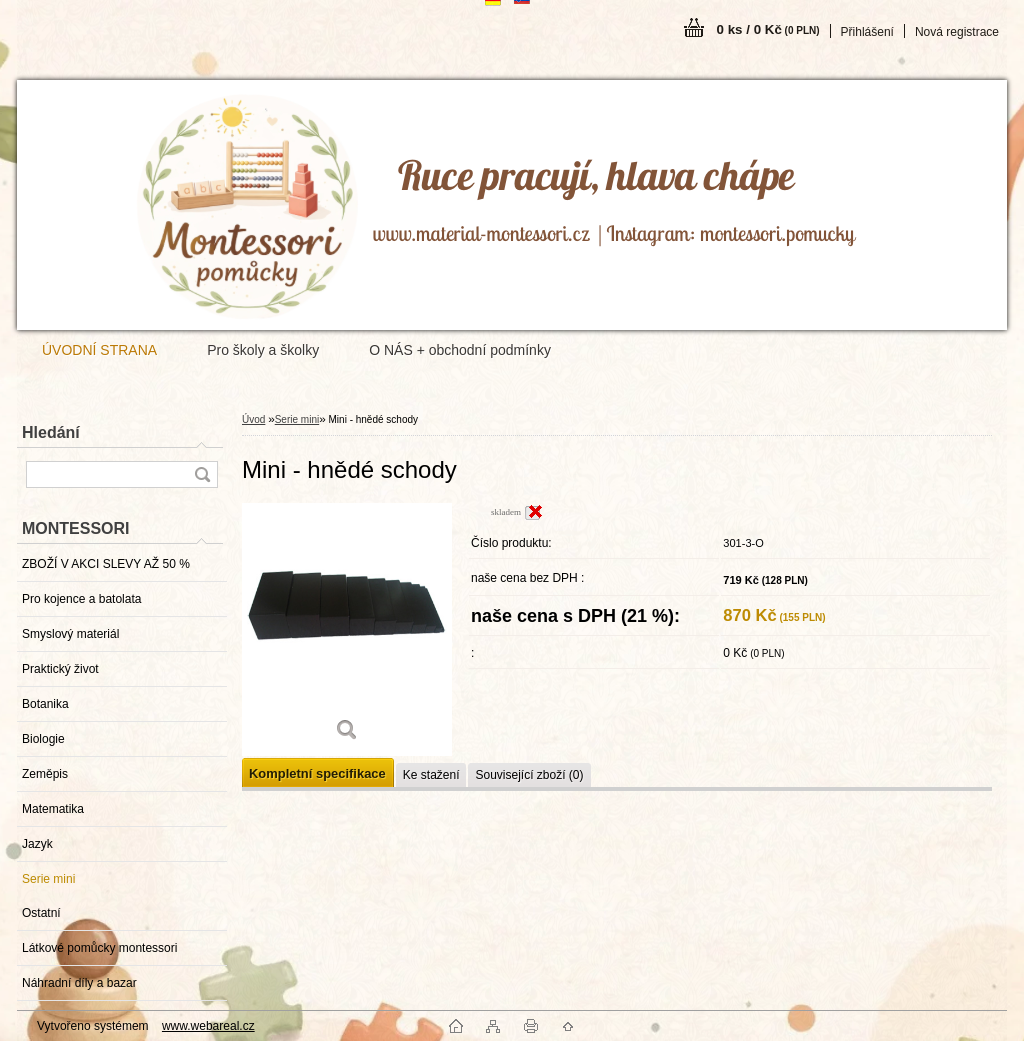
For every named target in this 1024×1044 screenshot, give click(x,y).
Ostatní (41, 913)
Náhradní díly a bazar (79, 983)
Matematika (53, 809)
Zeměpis (45, 774)
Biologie (43, 739)
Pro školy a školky (263, 350)
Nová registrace (957, 32)
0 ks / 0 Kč (768, 29)
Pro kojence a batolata (81, 599)
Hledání (51, 432)
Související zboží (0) (529, 775)
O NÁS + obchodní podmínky (460, 350)
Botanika (45, 704)
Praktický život (60, 669)
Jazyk (37, 844)
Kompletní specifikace (317, 773)
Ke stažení (431, 775)
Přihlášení (867, 32)
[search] (202, 474)
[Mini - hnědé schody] (347, 629)
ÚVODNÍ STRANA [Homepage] (99, 350)
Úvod (253, 419)
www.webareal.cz (208, 1026)
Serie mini (48, 879)
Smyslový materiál (70, 634)
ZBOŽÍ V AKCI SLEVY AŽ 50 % (106, 564)
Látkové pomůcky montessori (99, 948)
